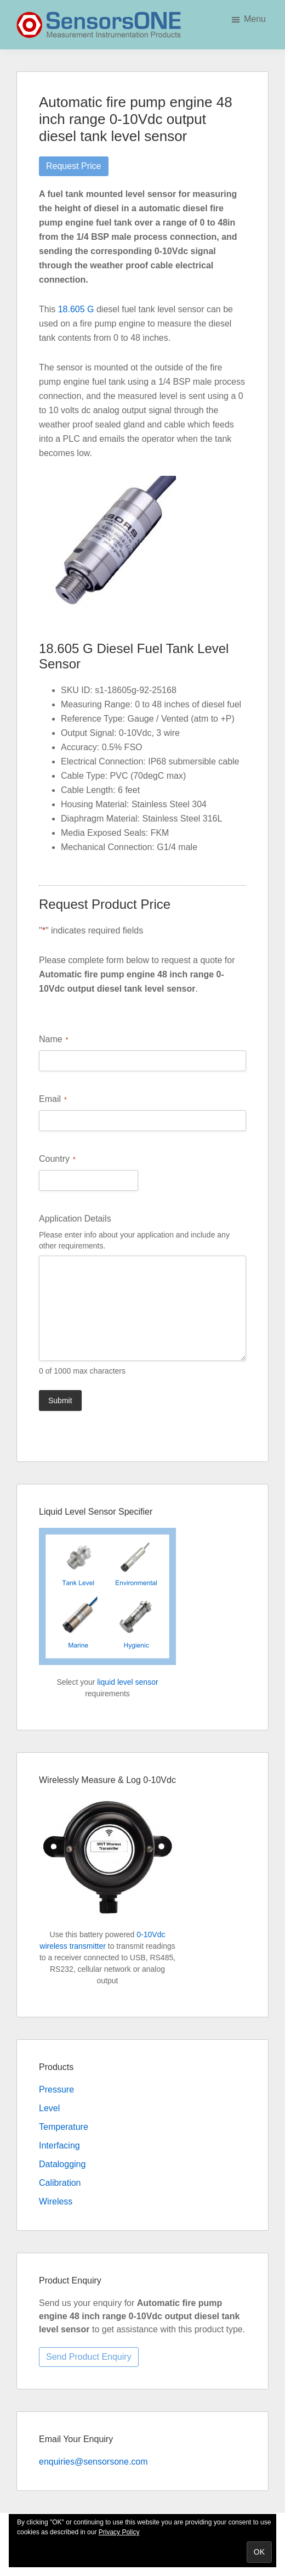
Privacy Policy (119, 2532)
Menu (255, 19)
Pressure (56, 2089)
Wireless (55, 2201)
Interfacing (59, 2145)
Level (49, 2108)
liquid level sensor (127, 1682)
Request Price (73, 166)
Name (53, 1039)
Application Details (75, 1218)
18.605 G (76, 309)
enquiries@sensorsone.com (93, 2461)
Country (57, 1159)
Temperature (63, 2126)
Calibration (60, 2182)
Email (53, 1099)
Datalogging (62, 2164)
